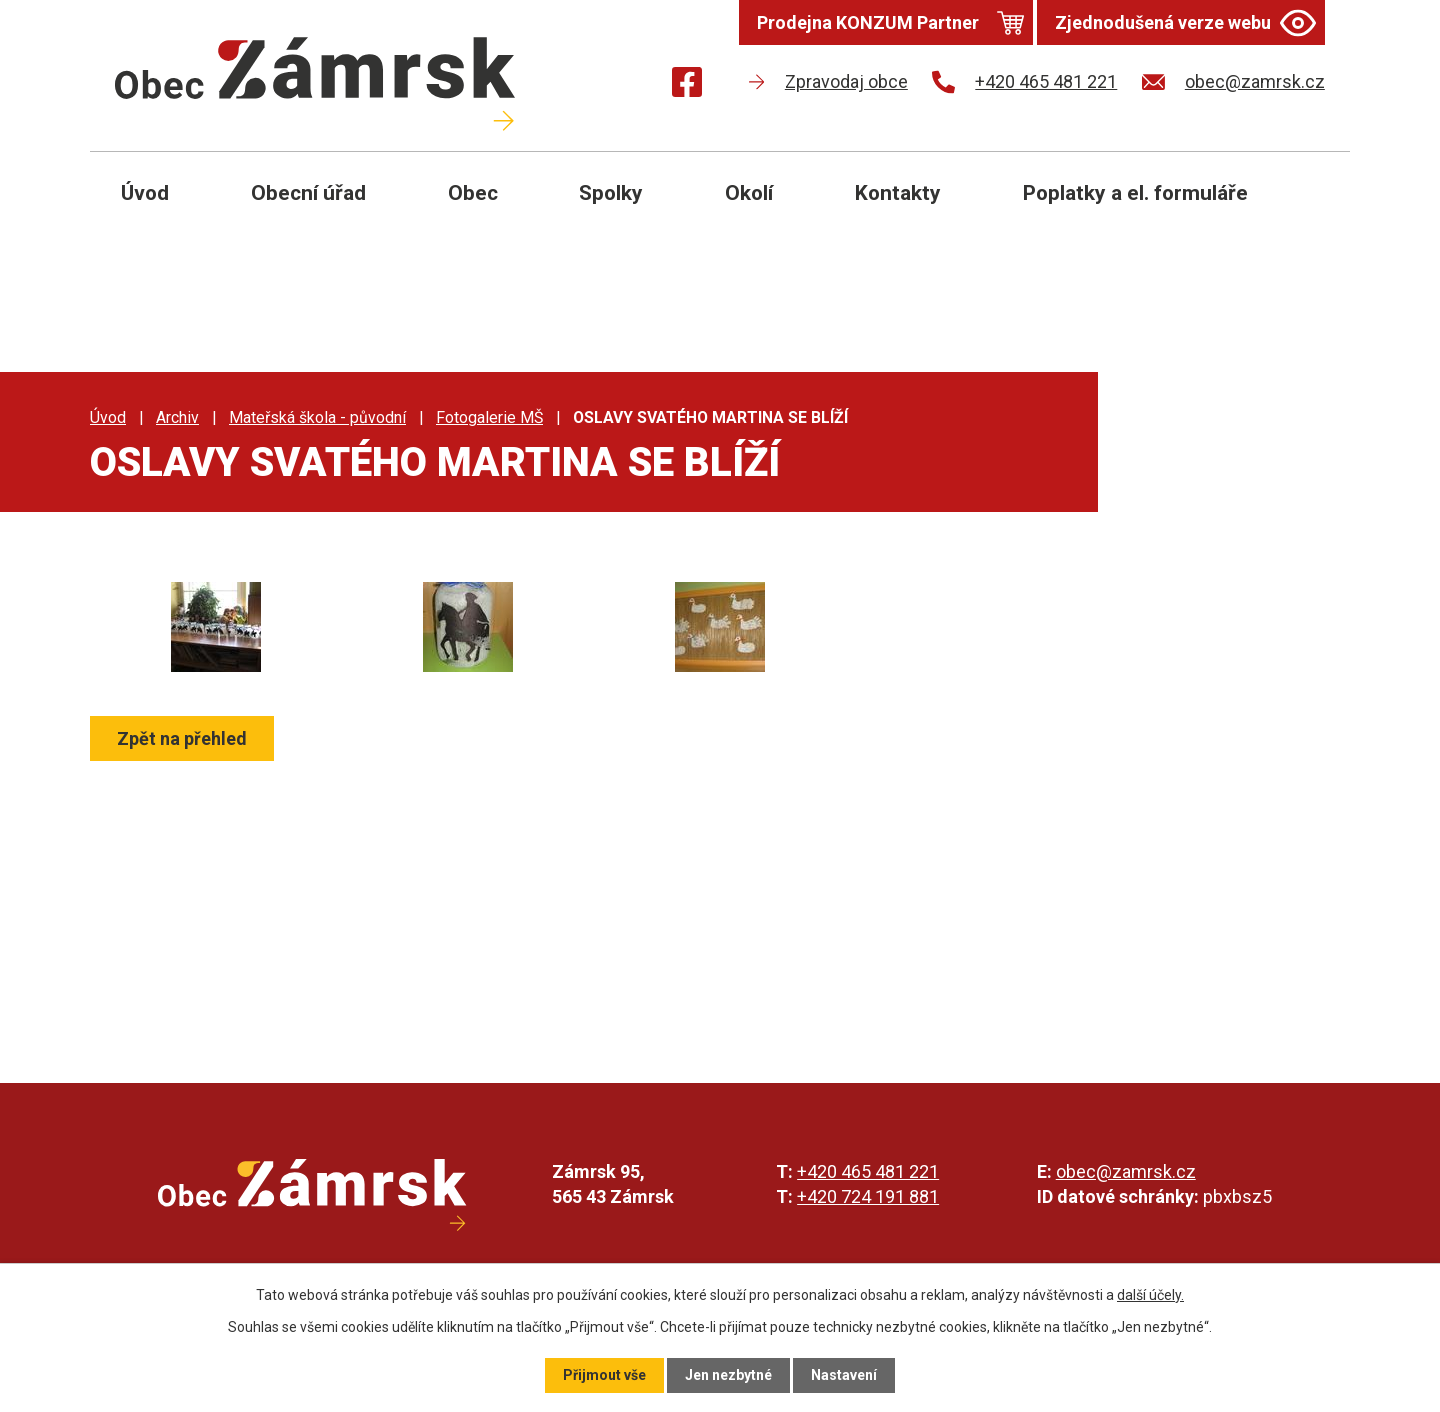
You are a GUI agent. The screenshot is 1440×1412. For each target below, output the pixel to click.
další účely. (1150, 1295)
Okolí (749, 193)
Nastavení (844, 1375)
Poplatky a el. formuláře (1135, 193)
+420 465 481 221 (868, 1171)
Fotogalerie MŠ (489, 417)
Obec (473, 193)
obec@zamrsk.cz (1126, 1171)
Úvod (145, 193)
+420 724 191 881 (868, 1196)
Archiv (177, 417)
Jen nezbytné (728, 1375)
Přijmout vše (604, 1375)
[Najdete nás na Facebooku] (687, 85)
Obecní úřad (308, 193)
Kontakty (898, 193)
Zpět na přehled (182, 738)
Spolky (611, 193)
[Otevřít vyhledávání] (1312, 208)
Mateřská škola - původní (317, 417)
